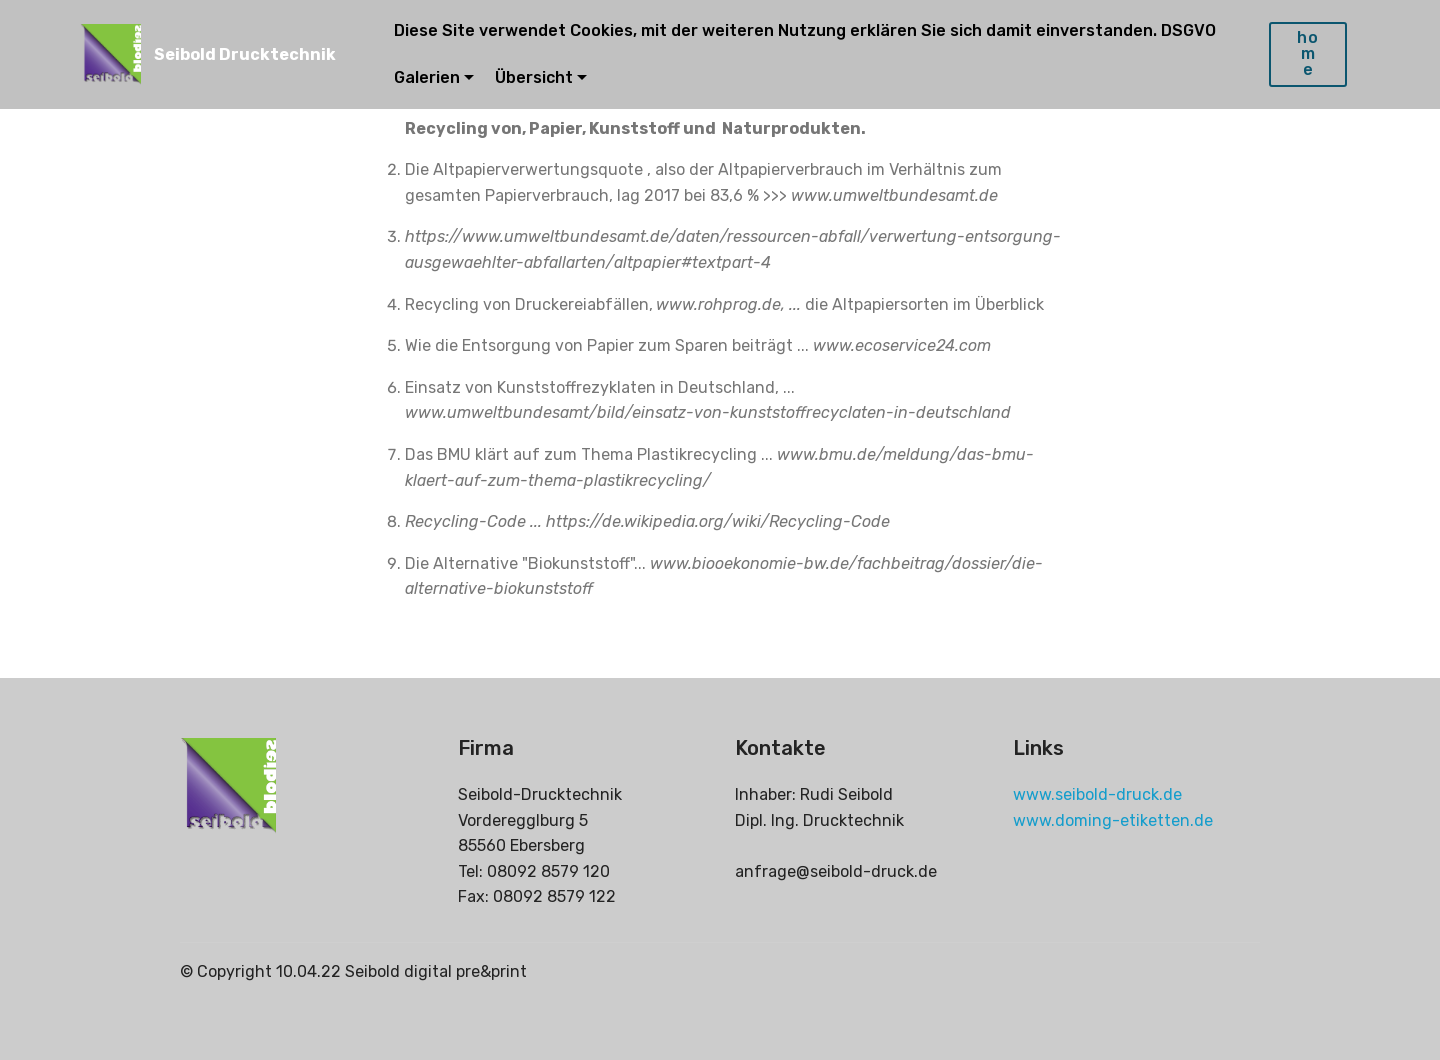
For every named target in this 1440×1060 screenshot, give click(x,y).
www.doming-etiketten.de (1113, 820)
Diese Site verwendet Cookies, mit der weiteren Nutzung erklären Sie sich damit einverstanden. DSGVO (807, 30)
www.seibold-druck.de (1097, 794)
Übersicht (534, 77)
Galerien (427, 77)
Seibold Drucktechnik (245, 54)
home (1308, 53)
